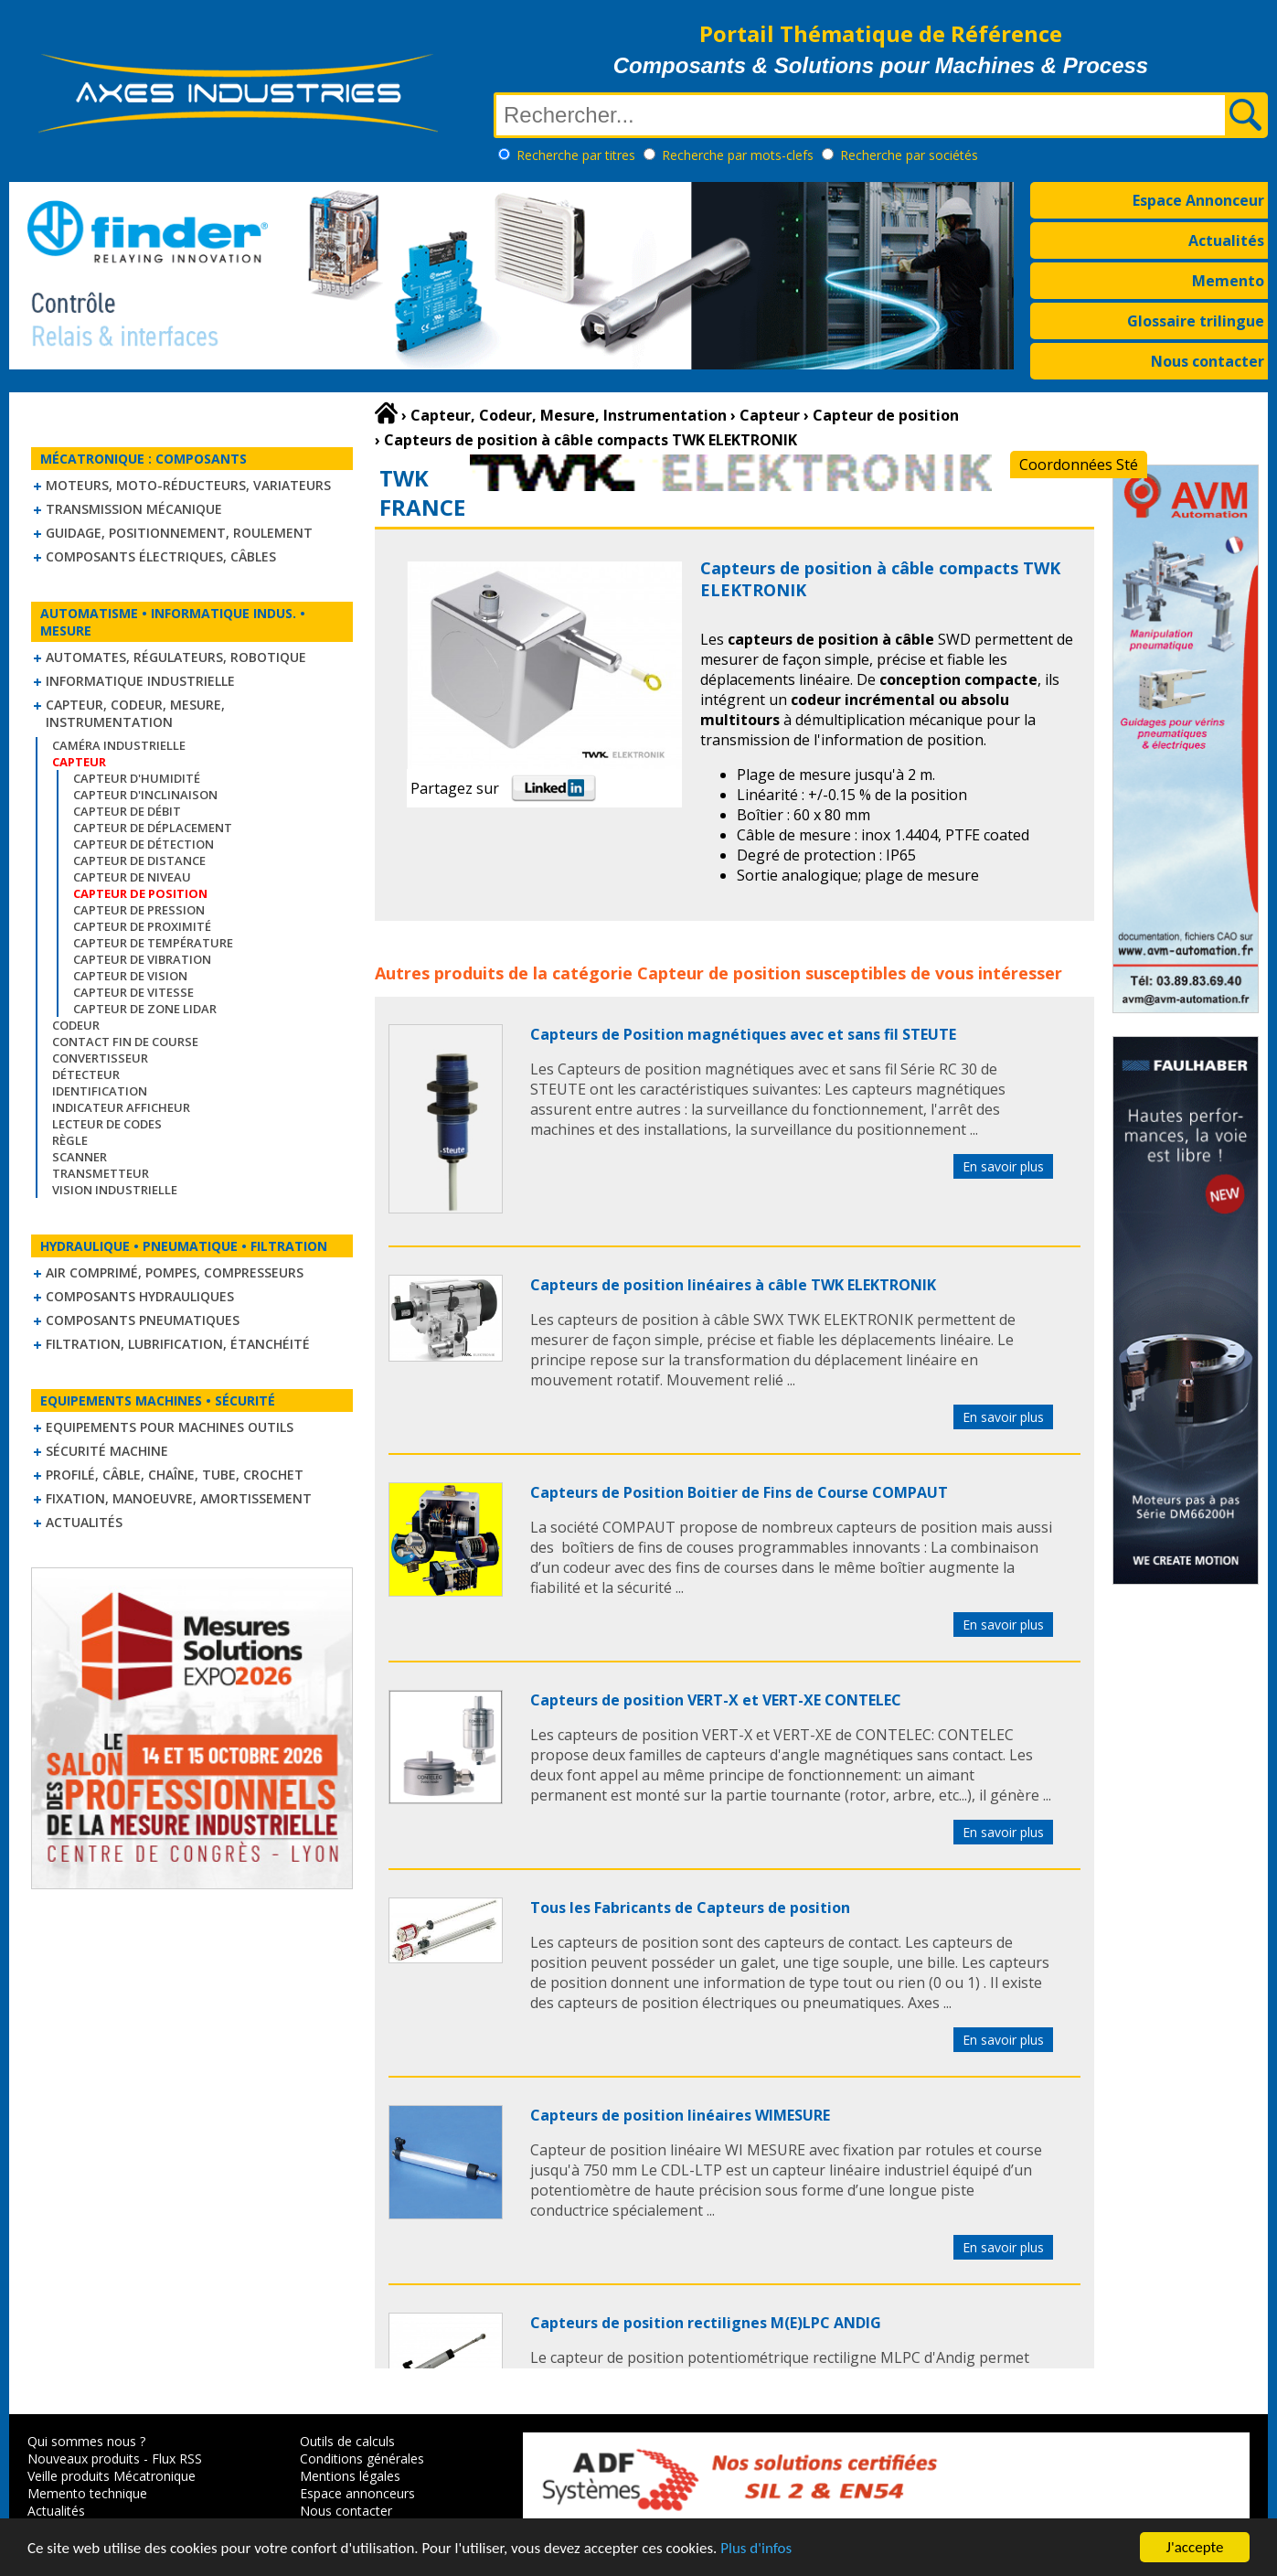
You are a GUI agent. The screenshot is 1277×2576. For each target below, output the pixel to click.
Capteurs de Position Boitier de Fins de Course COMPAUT (739, 1492)
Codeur (76, 1025)
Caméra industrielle (119, 745)
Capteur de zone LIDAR (145, 1008)
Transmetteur (100, 1173)
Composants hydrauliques (140, 1296)
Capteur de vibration (142, 959)
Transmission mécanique (134, 509)
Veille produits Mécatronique (111, 2476)
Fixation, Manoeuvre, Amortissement (179, 1498)
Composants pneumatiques (142, 1320)
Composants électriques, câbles (161, 556)
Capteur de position (719, 973)
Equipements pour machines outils (169, 1427)
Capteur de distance (139, 860)
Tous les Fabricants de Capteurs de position (690, 1907)
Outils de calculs (347, 2441)
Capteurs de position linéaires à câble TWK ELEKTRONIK (733, 1285)
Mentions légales (350, 2476)
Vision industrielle (114, 1189)
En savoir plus (1003, 1166)
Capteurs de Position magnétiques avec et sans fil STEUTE (743, 1034)
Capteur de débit (127, 811)
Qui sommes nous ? (86, 2441)
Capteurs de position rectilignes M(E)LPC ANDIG (705, 2323)
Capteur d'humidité (136, 778)
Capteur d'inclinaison (145, 794)
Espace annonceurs (357, 2493)
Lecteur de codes (107, 1124)
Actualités (1226, 240)
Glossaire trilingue (1195, 321)
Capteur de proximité (142, 926)
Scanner (79, 1157)
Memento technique (87, 2493)
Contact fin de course (125, 1041)
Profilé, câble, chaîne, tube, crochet (174, 1474)
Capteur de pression (139, 910)
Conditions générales (362, 2458)
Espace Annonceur (1198, 200)
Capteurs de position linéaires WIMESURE (680, 2115)
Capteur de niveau (132, 877)
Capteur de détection (143, 844)
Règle (70, 1140)
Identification (99, 1091)
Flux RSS (177, 2458)
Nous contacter (1207, 361)
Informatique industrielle (140, 680)
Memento (1228, 281)
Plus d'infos (756, 2549)
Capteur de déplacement (152, 827)
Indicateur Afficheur (121, 1107)
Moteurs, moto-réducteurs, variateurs (188, 485)
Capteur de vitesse (133, 992)
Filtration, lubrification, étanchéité (178, 1343)
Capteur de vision (130, 975)
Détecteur (86, 1074)
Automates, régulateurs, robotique (176, 657)
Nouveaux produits (83, 2458)
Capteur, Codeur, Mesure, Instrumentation (135, 713)
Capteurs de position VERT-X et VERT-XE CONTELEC (715, 1700)
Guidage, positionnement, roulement (179, 532)
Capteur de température (153, 943)
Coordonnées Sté (1078, 464)
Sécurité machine (107, 1450)
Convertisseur (100, 1058)
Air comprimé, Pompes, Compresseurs (174, 1272)
